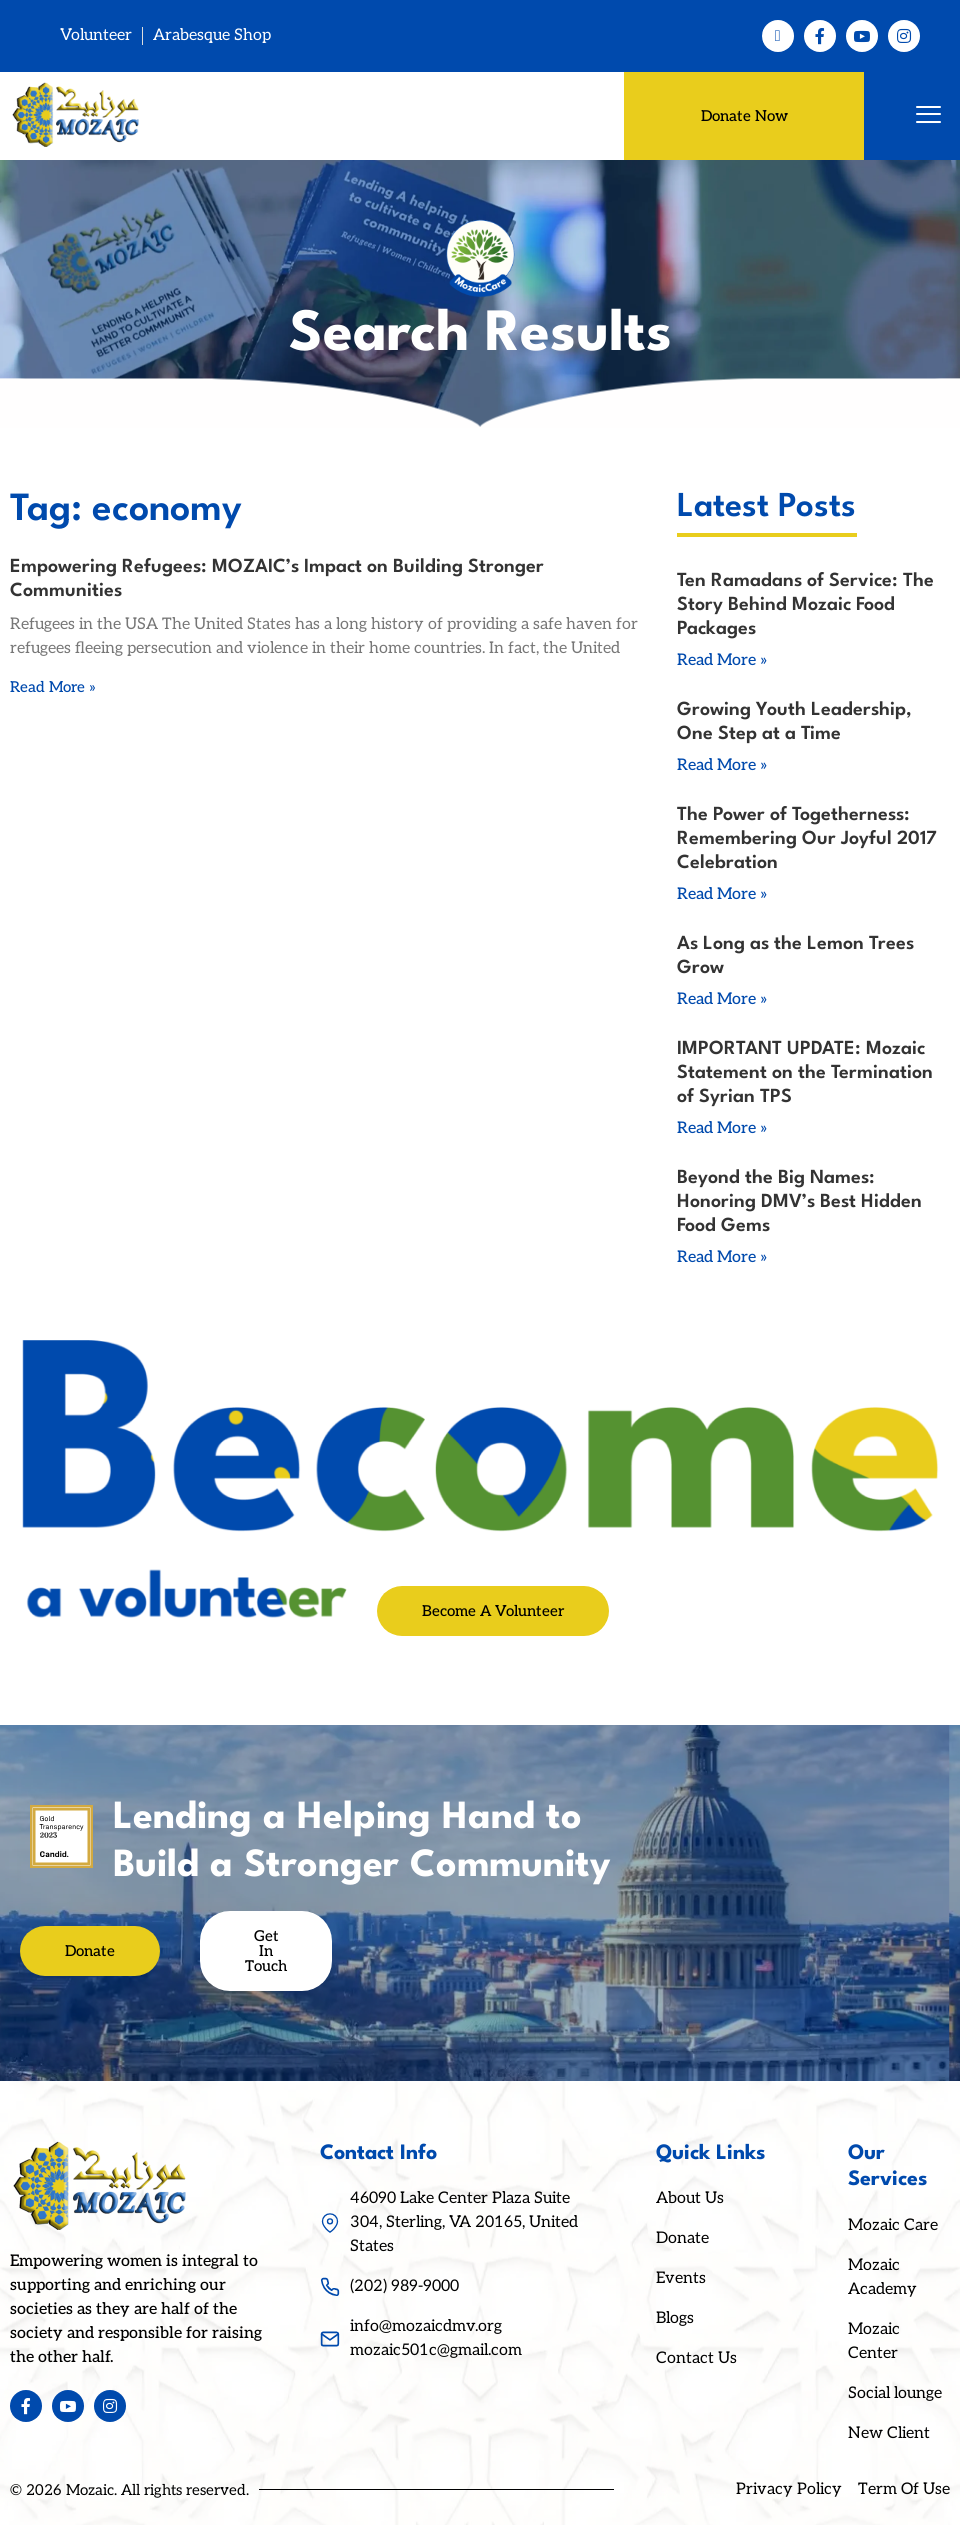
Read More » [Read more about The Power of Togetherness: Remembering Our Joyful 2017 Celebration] (722, 895)
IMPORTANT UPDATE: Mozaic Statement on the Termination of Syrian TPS (805, 1074)
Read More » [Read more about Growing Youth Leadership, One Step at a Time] (722, 766)
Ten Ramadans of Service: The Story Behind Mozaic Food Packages (805, 606)
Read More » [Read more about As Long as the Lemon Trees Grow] (722, 1000)
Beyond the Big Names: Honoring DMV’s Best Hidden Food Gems (799, 1203)
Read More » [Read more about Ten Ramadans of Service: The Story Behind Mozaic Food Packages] (722, 661)
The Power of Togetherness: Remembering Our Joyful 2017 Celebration (807, 840)
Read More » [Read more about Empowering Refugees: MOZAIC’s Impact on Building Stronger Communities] (53, 688)
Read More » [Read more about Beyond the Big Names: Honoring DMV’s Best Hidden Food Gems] (722, 1258)
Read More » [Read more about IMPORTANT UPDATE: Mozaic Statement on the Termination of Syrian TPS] (722, 1129)
